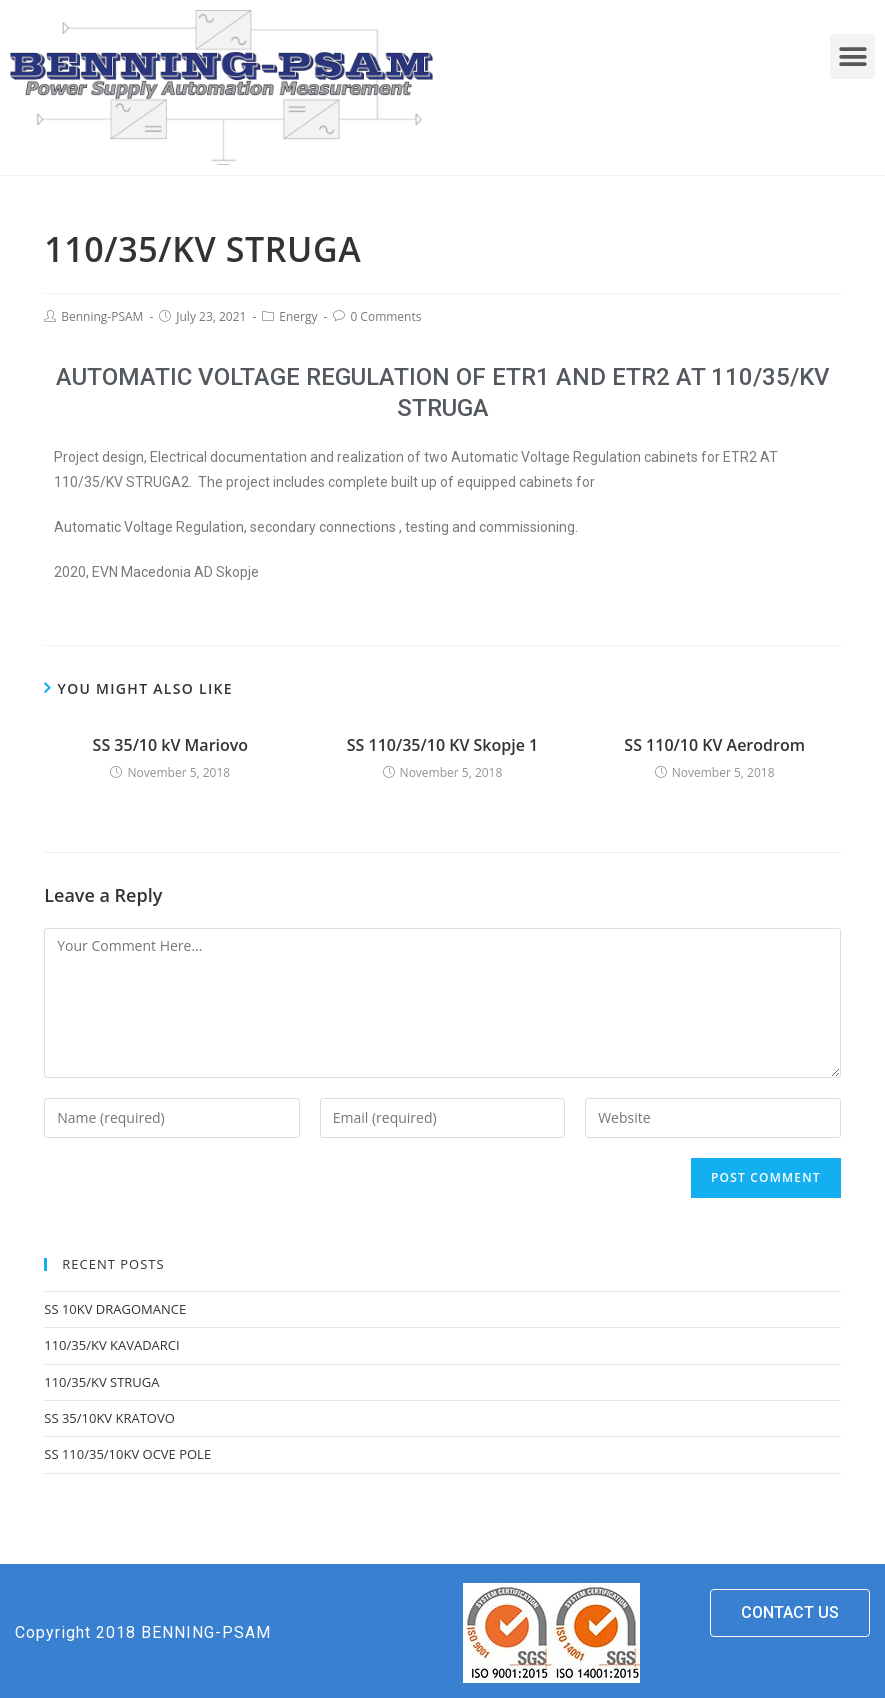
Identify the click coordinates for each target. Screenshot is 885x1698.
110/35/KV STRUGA (101, 1382)
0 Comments (385, 316)
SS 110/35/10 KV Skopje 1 (442, 745)
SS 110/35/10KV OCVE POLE (127, 1454)
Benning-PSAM (102, 316)
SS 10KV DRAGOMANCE (115, 1309)
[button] (852, 56)
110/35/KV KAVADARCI (111, 1345)
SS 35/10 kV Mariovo (171, 745)
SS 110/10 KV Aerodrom (714, 745)
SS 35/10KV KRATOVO (109, 1418)
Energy (298, 316)
